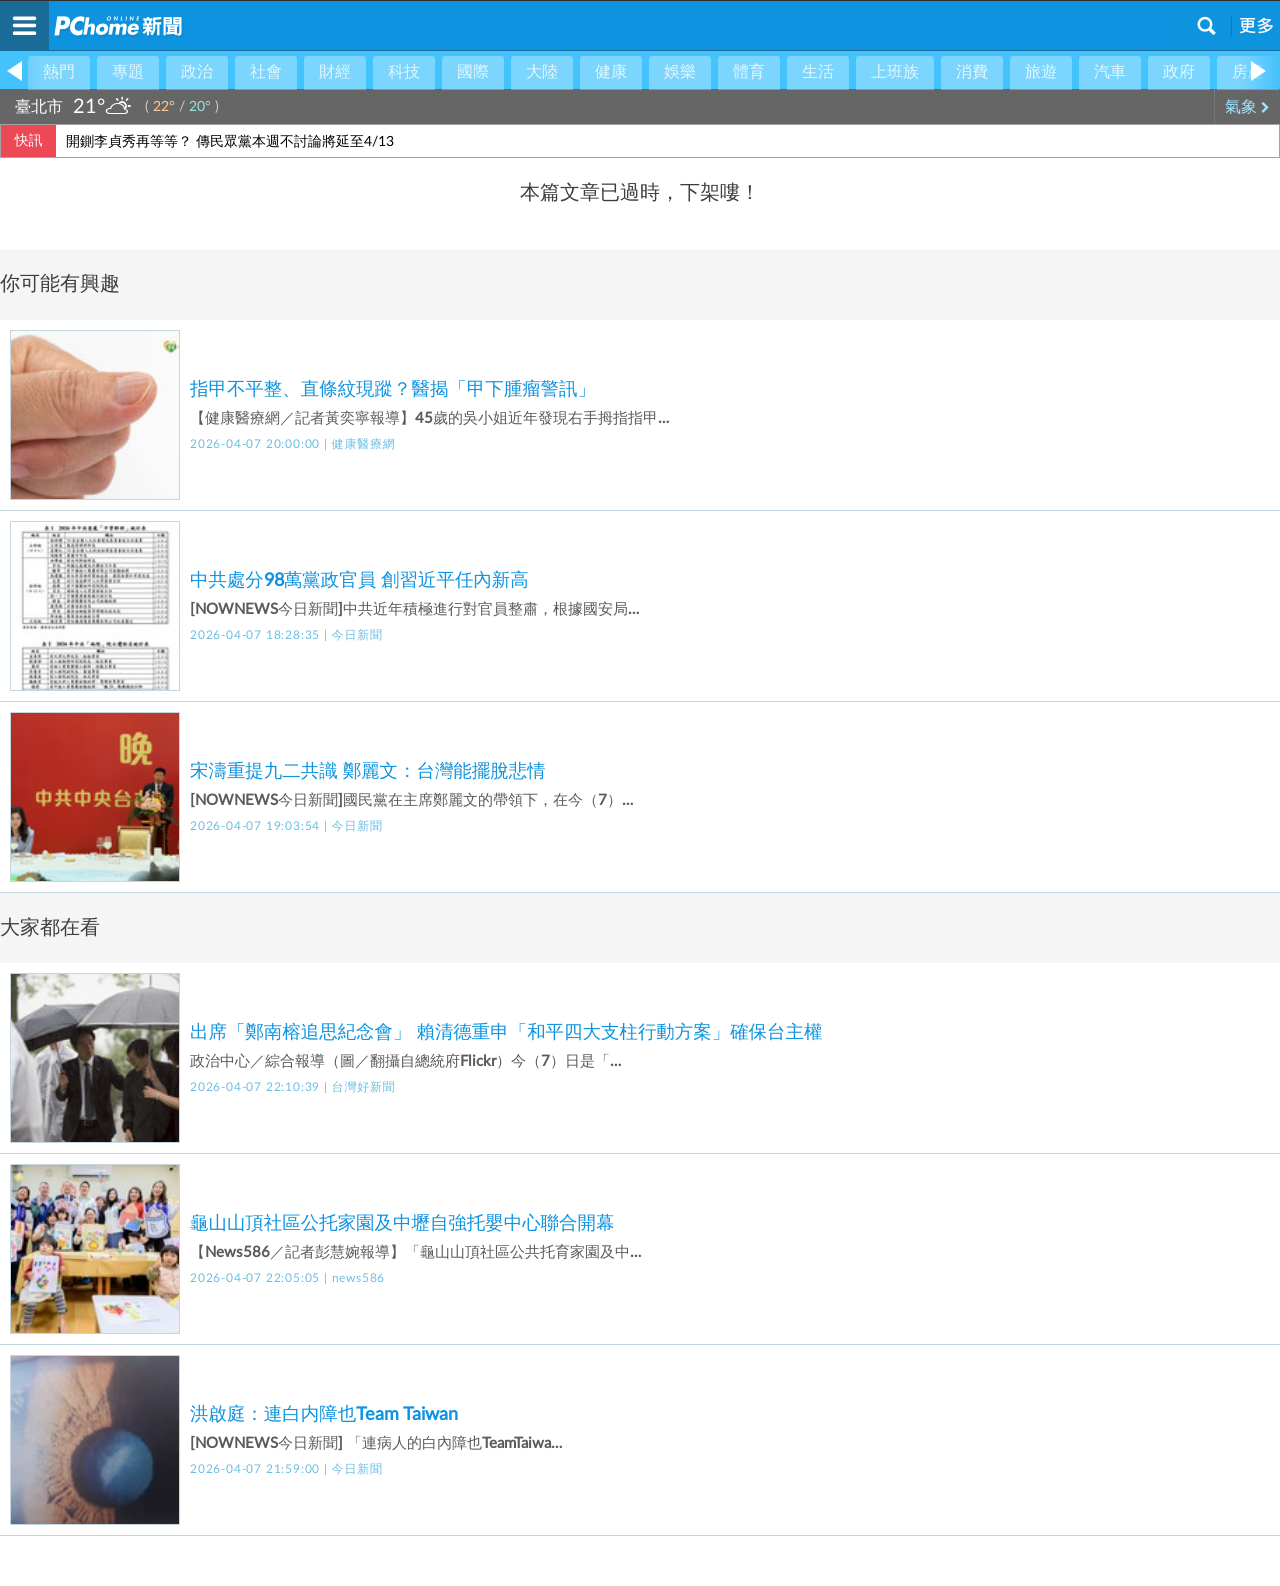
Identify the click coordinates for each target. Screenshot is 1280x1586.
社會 (266, 72)
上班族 (895, 72)
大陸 (542, 72)
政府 (1179, 72)
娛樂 (680, 72)
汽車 (1110, 72)
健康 (611, 72)
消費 (972, 72)
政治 (197, 72)
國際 (473, 72)
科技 (404, 72)
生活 (818, 72)
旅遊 (1041, 72)
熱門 (59, 72)
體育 (749, 72)
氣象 (1247, 107)
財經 (335, 72)
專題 (128, 72)
